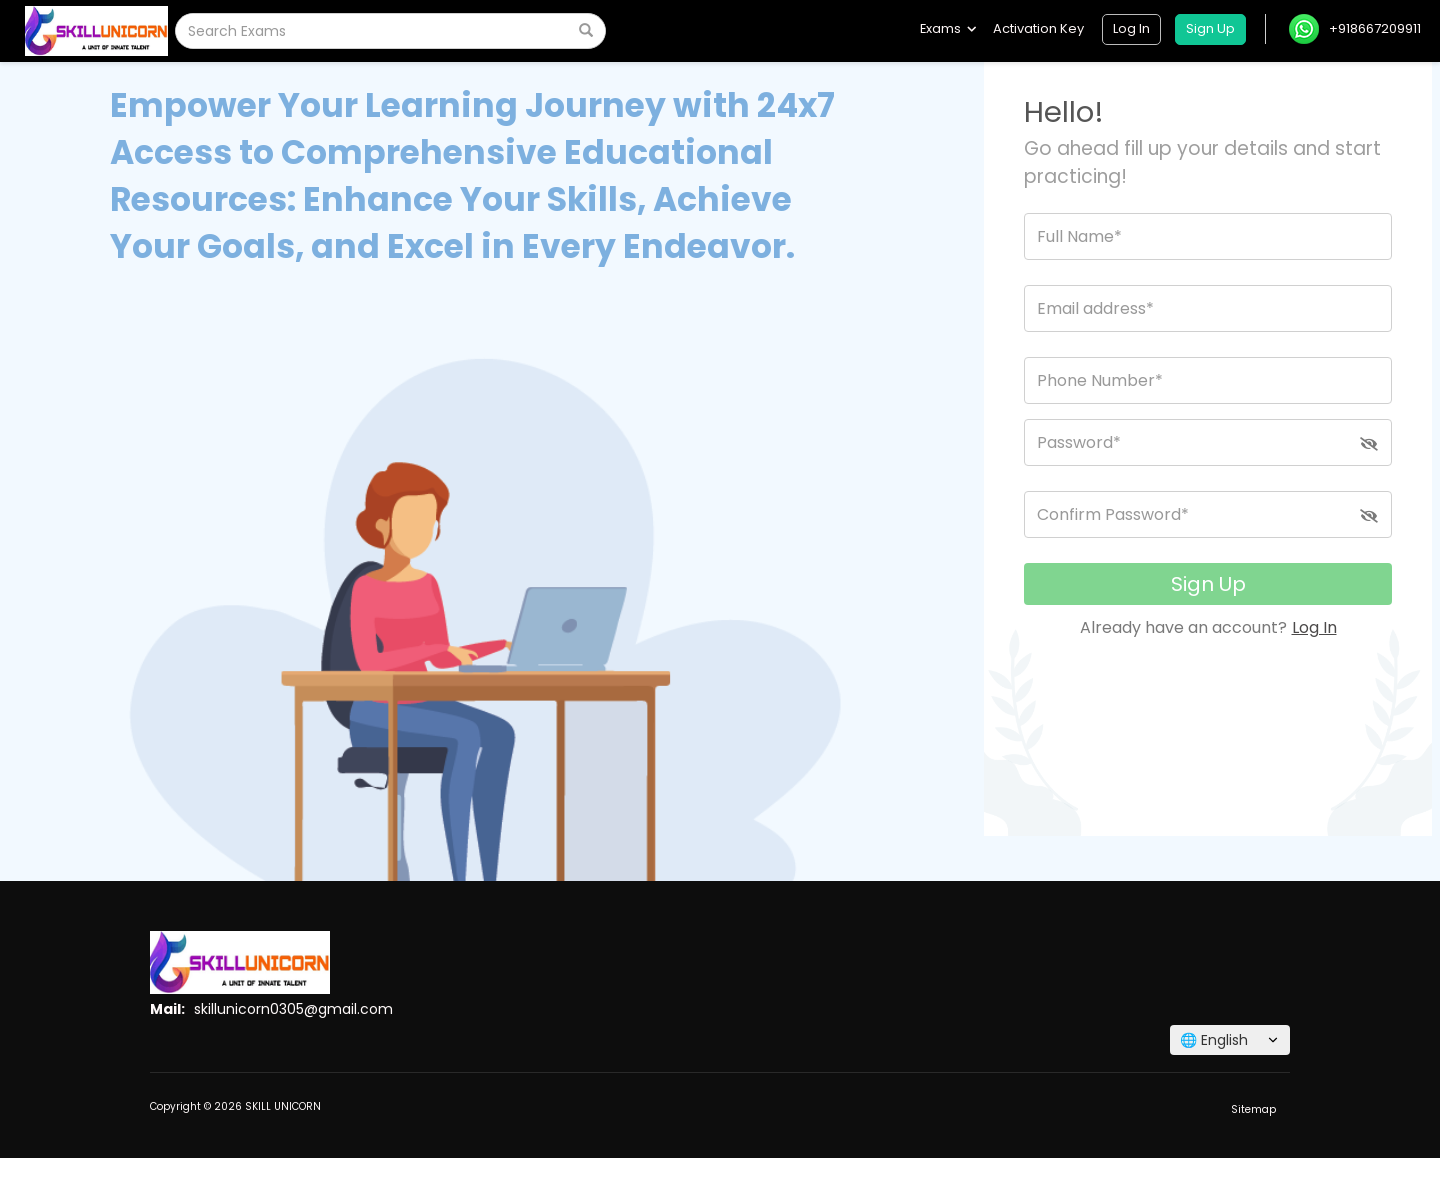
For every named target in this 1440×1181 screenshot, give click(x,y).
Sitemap (1253, 1109)
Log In (1314, 627)
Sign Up (1208, 584)
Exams (947, 28)
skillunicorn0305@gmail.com (293, 1009)
